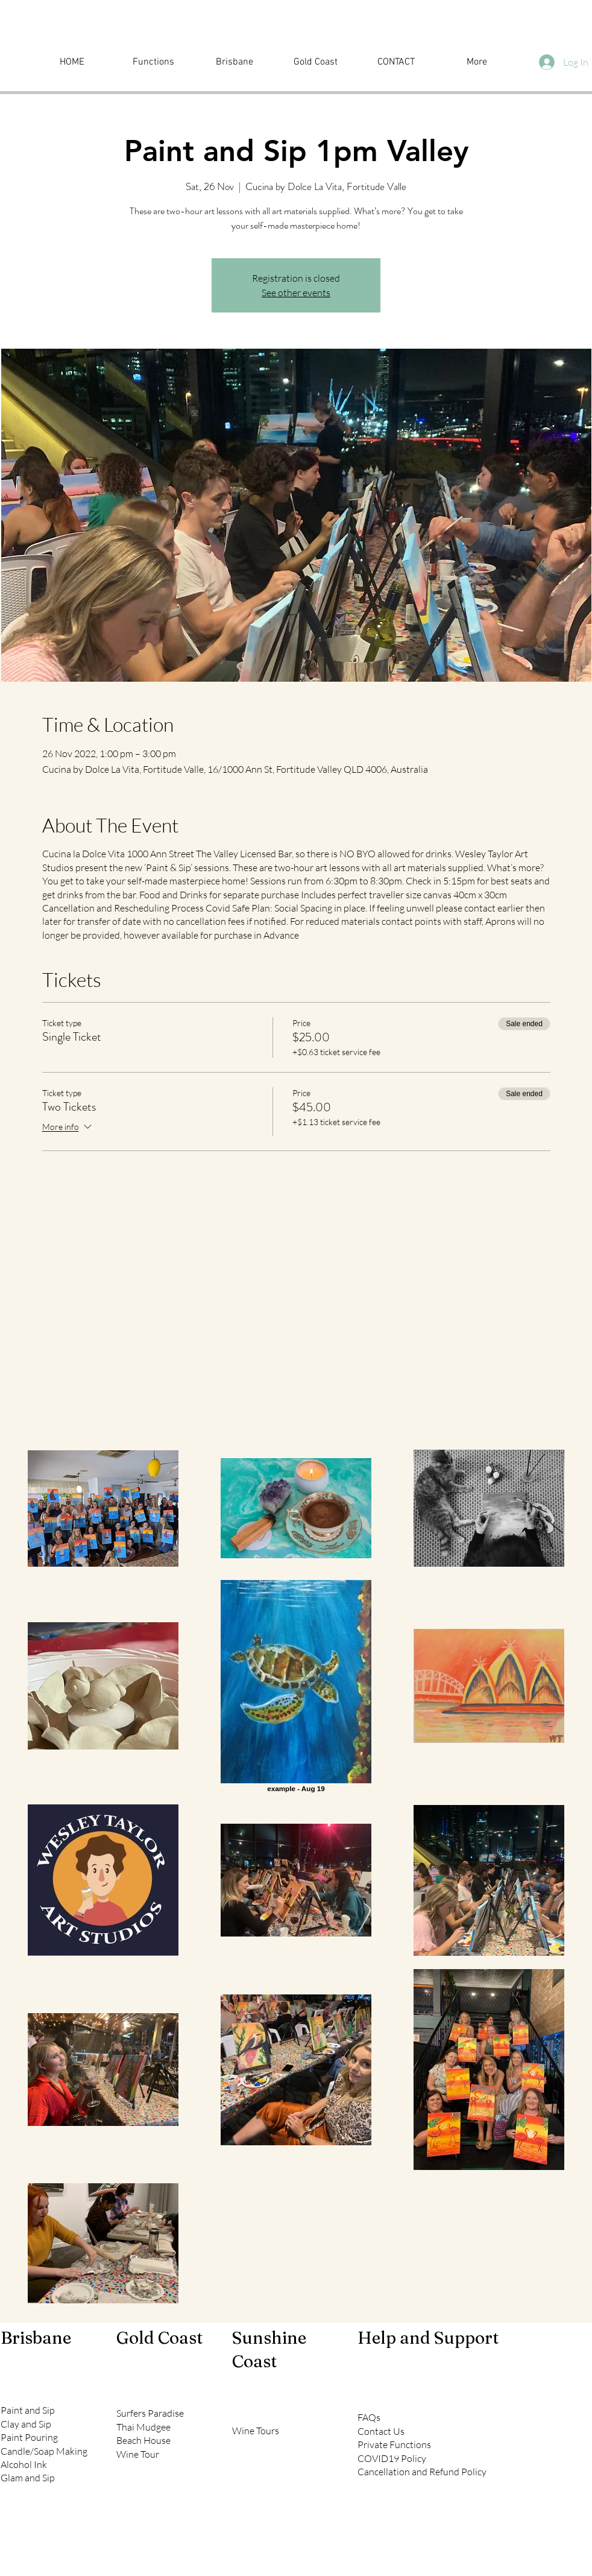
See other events (296, 293)
